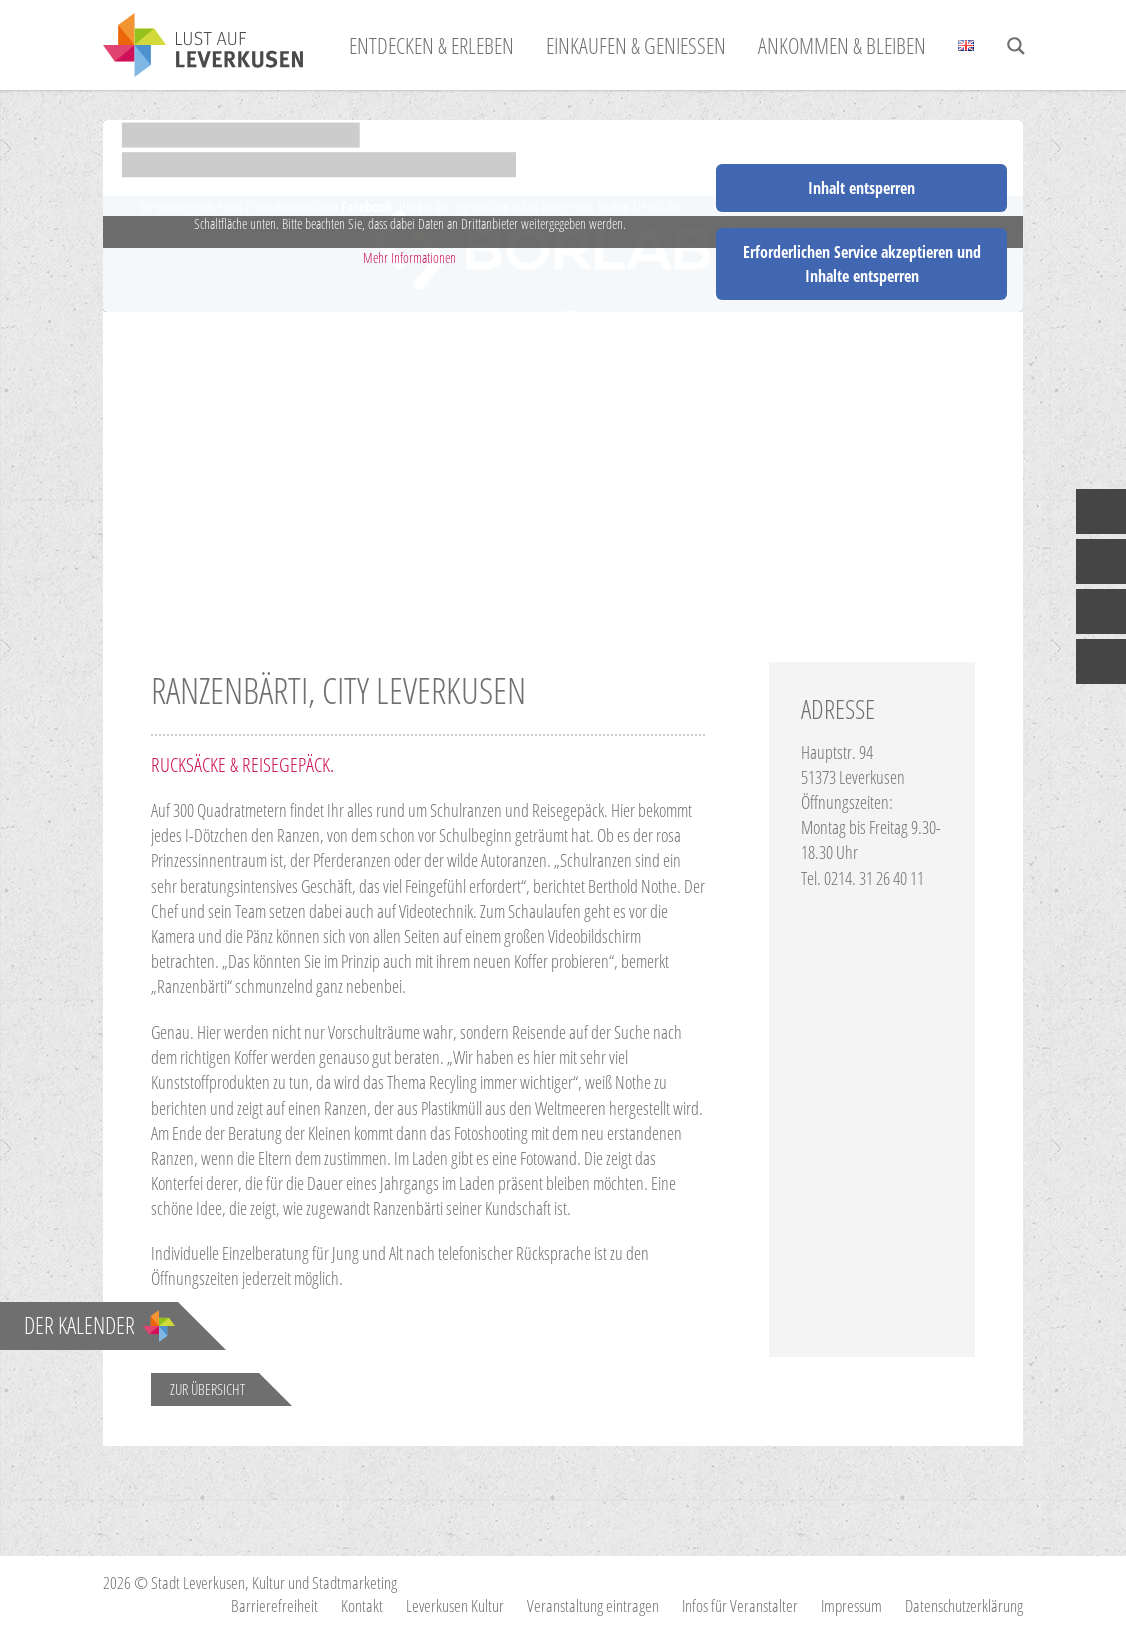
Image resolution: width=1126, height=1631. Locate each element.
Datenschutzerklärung (964, 1605)
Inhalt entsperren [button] (861, 188)
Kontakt (362, 1605)
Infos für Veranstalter (740, 1605)
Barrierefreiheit (274, 1605)
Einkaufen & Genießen (636, 45)
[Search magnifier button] (1016, 46)
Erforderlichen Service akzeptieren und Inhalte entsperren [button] (862, 264)
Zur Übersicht (207, 1389)
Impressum (851, 1605)
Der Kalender (99, 1325)
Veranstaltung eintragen (593, 1605)
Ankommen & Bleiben (842, 45)
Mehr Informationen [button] (409, 258)
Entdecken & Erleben (431, 45)
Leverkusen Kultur (455, 1605)
